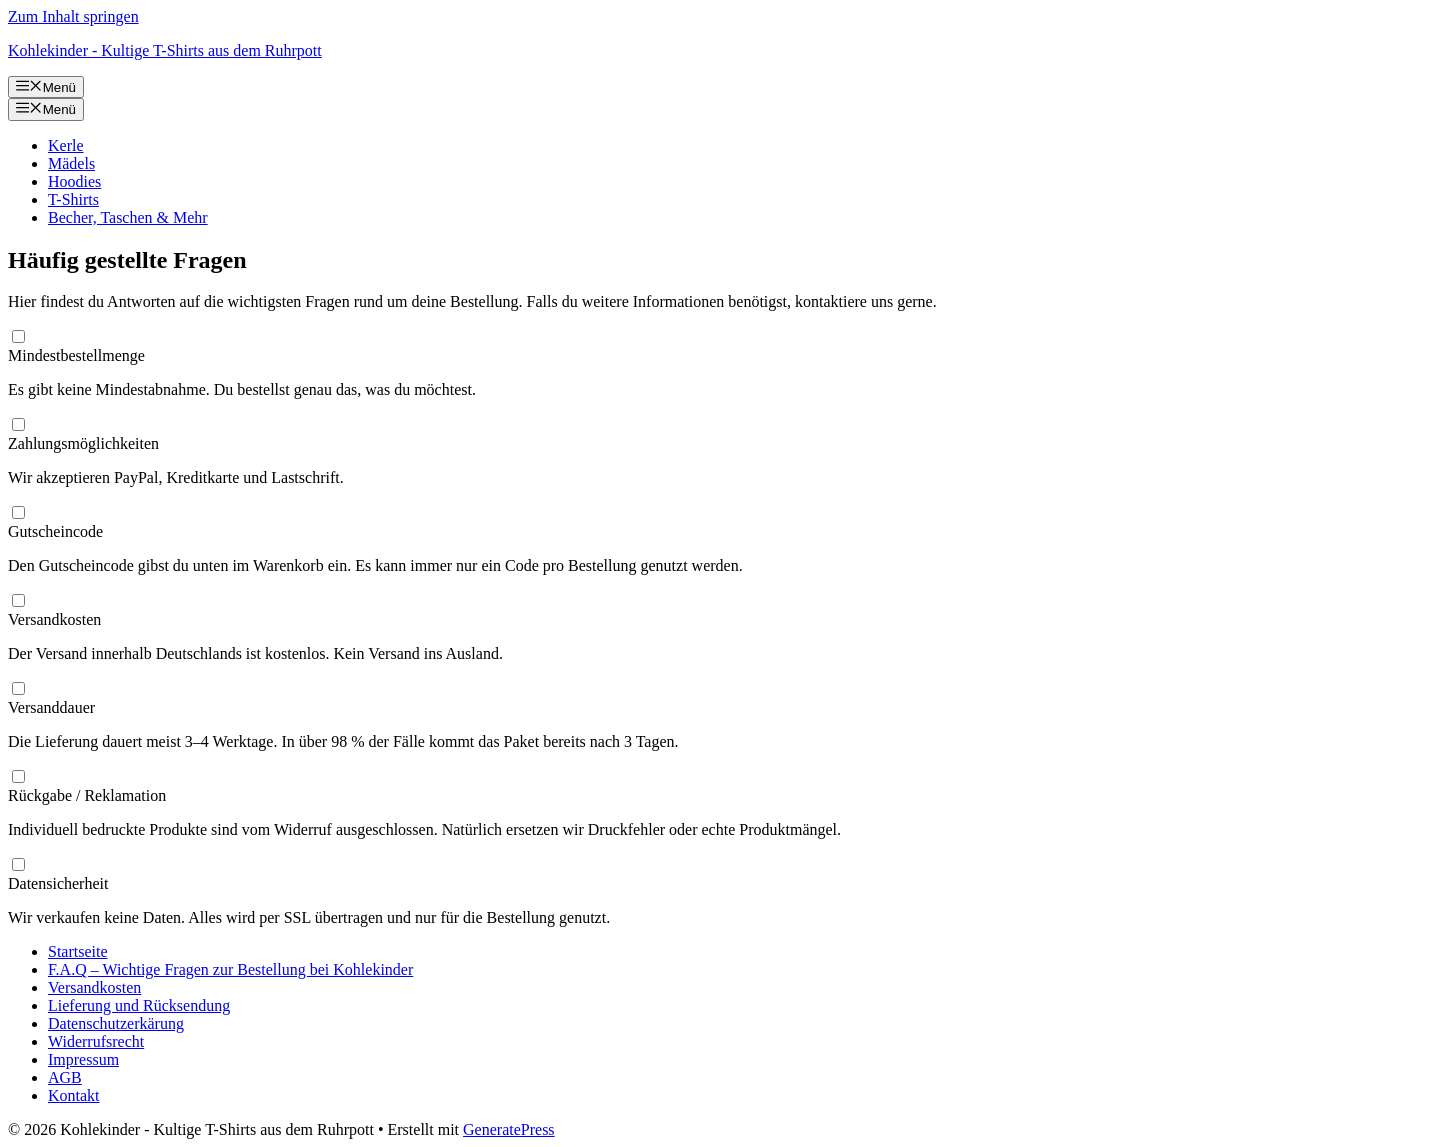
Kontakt (74, 1095)
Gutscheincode (55, 531)
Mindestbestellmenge (76, 355)
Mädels (71, 163)
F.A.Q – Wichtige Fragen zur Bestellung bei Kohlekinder (230, 969)
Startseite (78, 951)
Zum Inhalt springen (73, 16)
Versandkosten (54, 619)
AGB (65, 1077)
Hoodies (74, 181)
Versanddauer (51, 707)
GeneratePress (509, 1129)
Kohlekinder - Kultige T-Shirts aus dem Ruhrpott (165, 50)
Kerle (66, 145)
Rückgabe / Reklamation (87, 795)
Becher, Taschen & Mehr (128, 217)
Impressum (83, 1059)
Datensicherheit (58, 883)
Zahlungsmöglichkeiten (83, 443)
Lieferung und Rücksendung (139, 1005)
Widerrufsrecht (96, 1041)
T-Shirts (73, 199)
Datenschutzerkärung (116, 1023)
